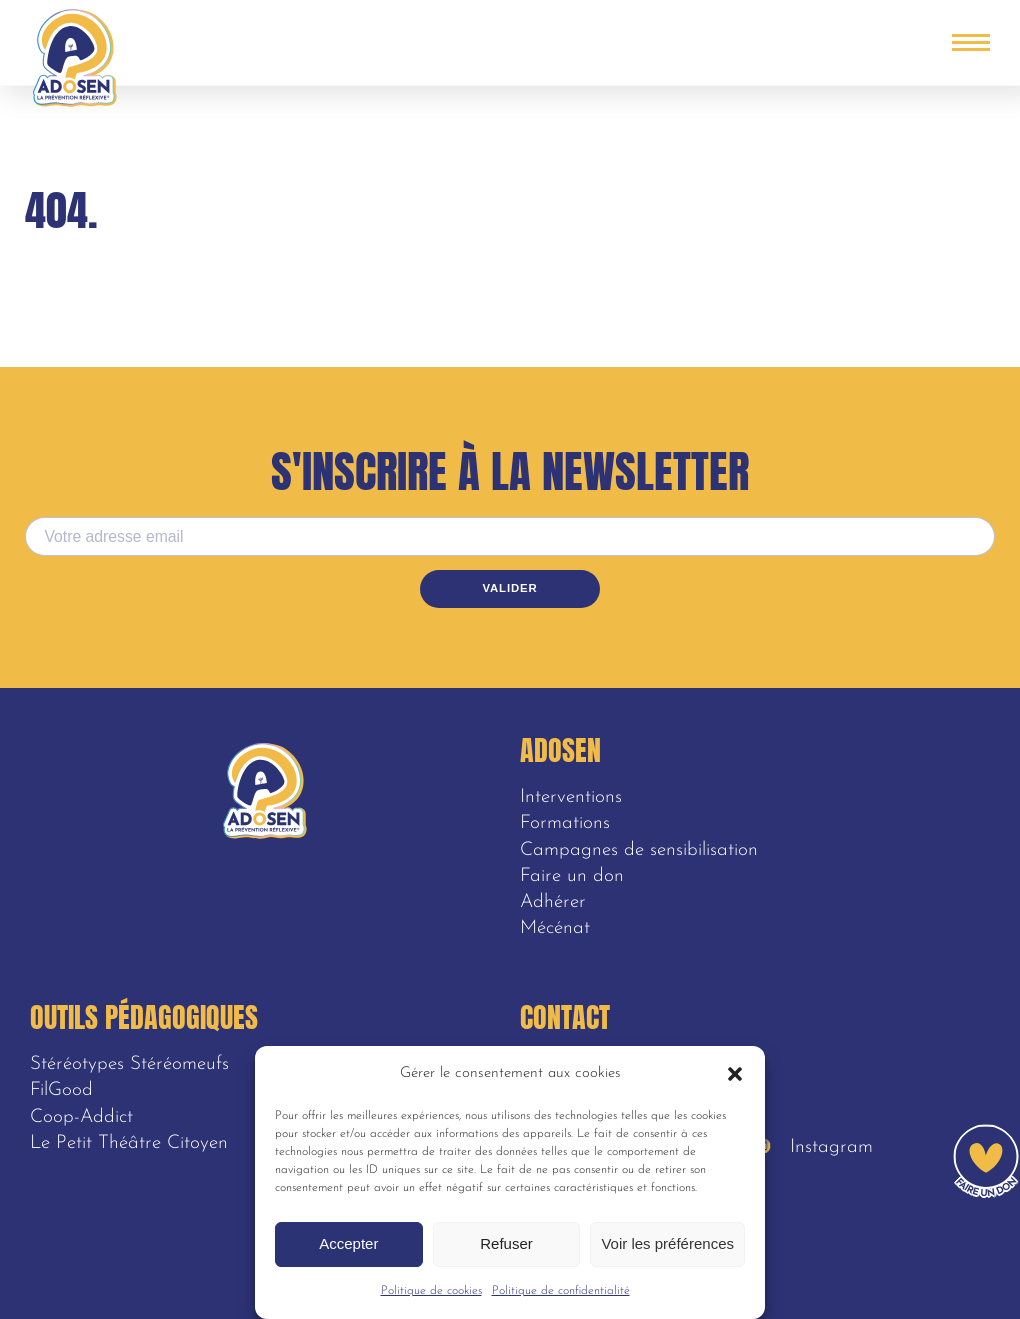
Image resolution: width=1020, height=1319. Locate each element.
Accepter (348, 1243)
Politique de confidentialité (561, 1291)
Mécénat (555, 928)
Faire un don (572, 876)
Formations (565, 823)
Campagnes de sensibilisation (639, 850)
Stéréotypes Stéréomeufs (129, 1064)
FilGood (61, 1090)
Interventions (571, 797)
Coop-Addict (81, 1117)
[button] (735, 1074)
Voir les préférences (667, 1243)
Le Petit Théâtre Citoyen (129, 1143)
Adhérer (553, 902)
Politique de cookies (431, 1291)
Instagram (814, 1147)
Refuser (506, 1243)
